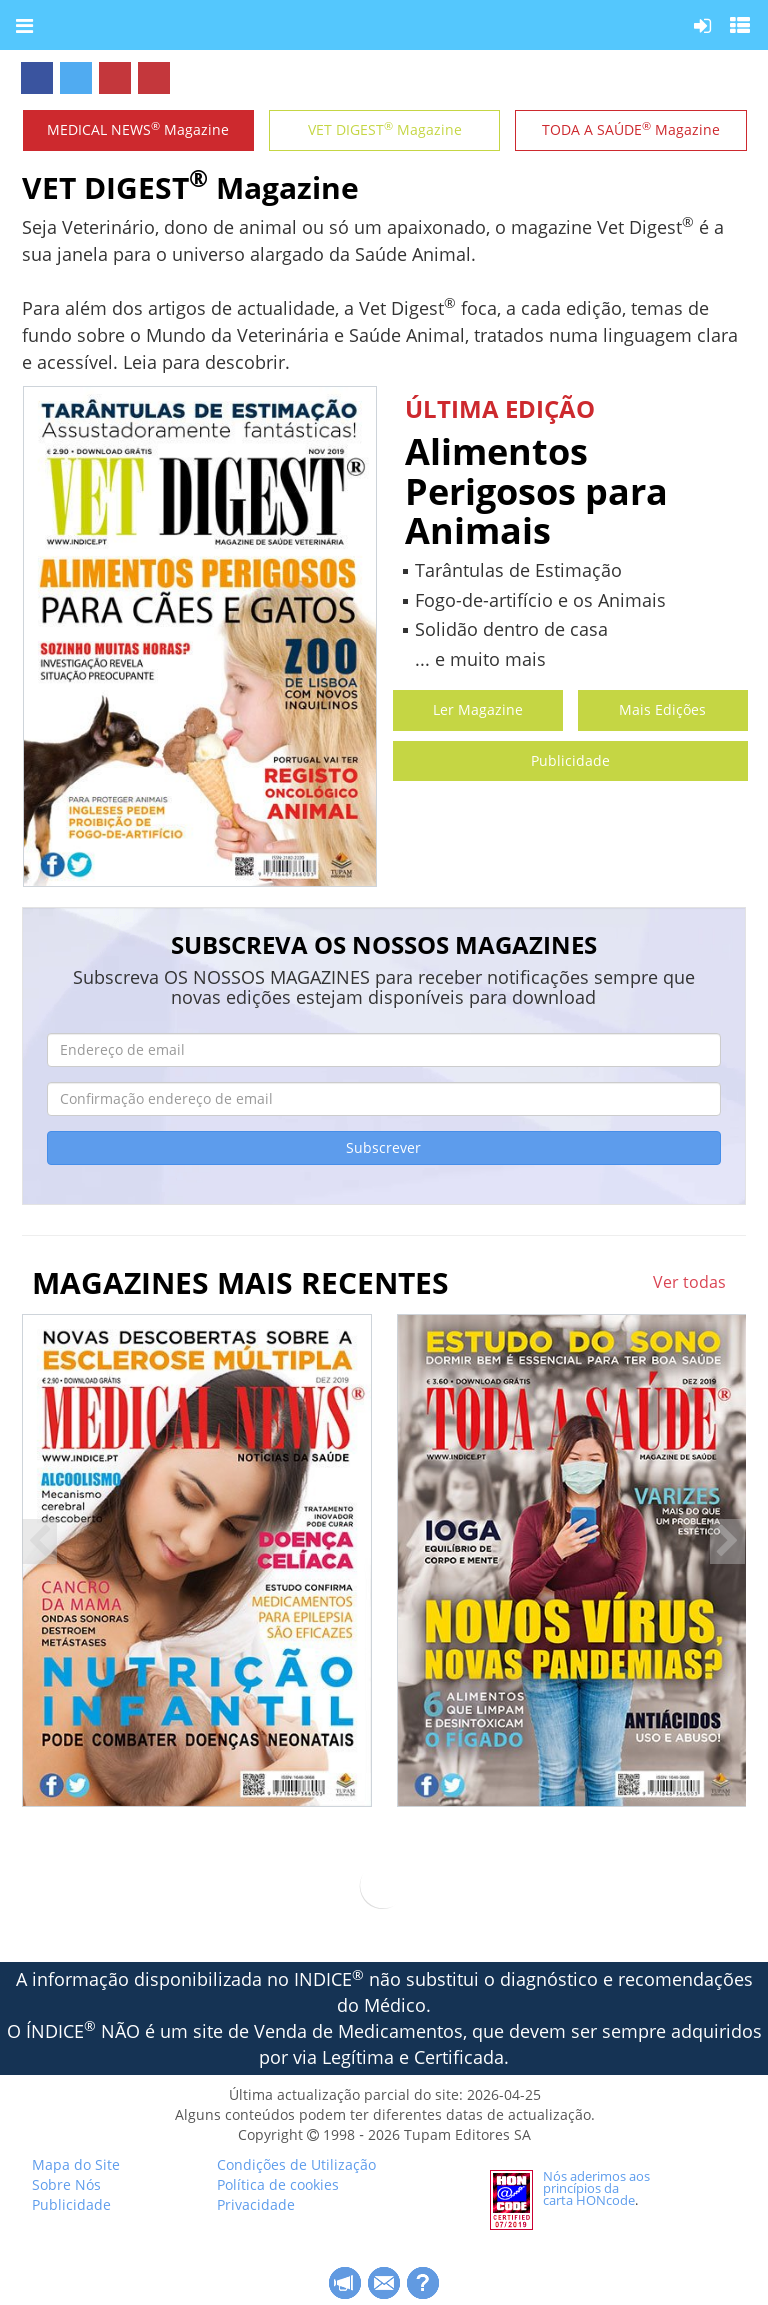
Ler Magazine (478, 709)
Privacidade (256, 2204)
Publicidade (570, 760)
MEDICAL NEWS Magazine (138, 129)
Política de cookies (278, 2184)
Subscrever (383, 1147)
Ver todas (689, 1282)
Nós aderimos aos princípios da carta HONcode (596, 2188)
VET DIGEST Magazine (385, 129)
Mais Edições (662, 709)
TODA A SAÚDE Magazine (631, 129)
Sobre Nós (66, 2184)
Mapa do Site (76, 2164)
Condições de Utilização (296, 2164)
